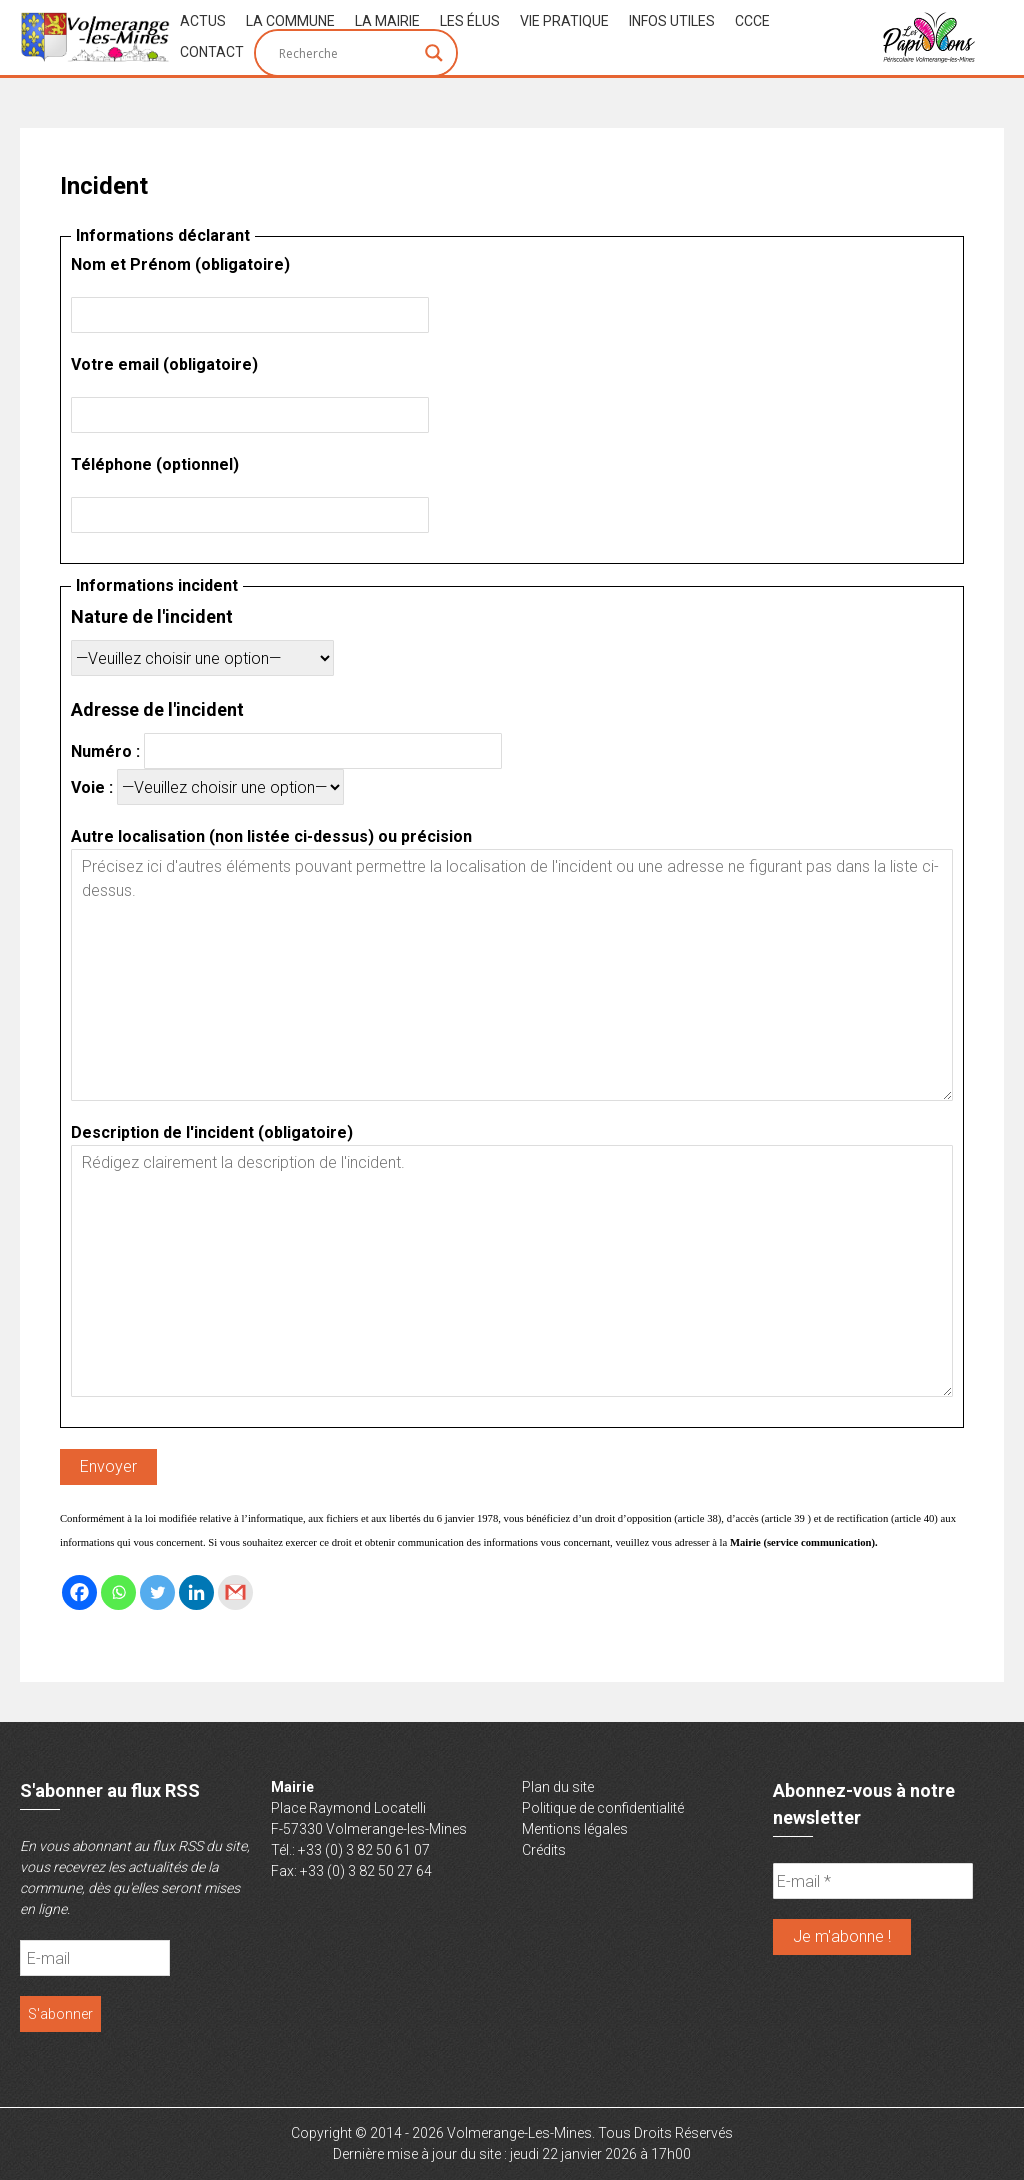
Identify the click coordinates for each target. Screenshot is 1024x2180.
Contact (212, 52)
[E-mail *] (873, 1881)
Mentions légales (575, 1829)
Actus (203, 21)
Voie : (207, 787)
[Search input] (347, 53)
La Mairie (387, 21)
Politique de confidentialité (603, 1808)
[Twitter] (157, 1592)
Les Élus (470, 21)
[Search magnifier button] (434, 53)
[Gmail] (235, 1592)
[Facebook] (79, 1592)
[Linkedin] (196, 1592)
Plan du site (558, 1787)
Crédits (544, 1850)
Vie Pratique (564, 21)
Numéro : (286, 751)
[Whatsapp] (118, 1592)
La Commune (290, 21)
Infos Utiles (672, 21)
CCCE (752, 21)
